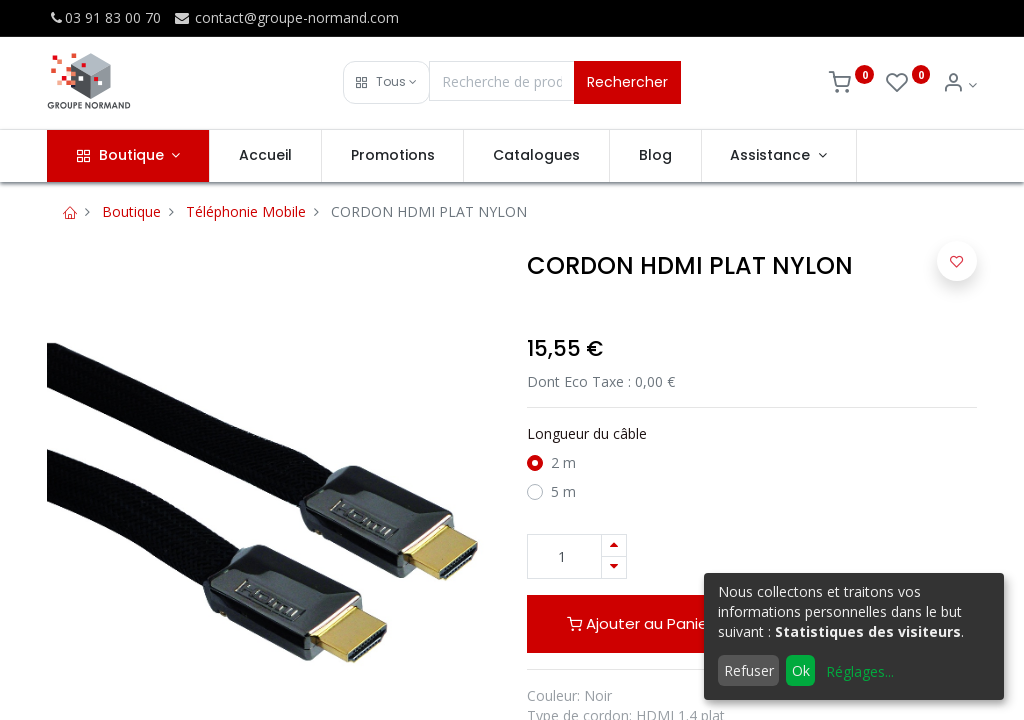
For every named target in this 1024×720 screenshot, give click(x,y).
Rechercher (627, 82)
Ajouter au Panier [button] (640, 623)
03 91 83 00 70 (104, 17)
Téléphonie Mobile (246, 211)
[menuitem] (265, 156)
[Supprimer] (614, 567)
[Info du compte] (959, 84)
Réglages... (860, 671)
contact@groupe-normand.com (286, 17)
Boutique (131, 211)
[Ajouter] (614, 545)
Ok (801, 670)
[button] (386, 82)
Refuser (749, 670)
